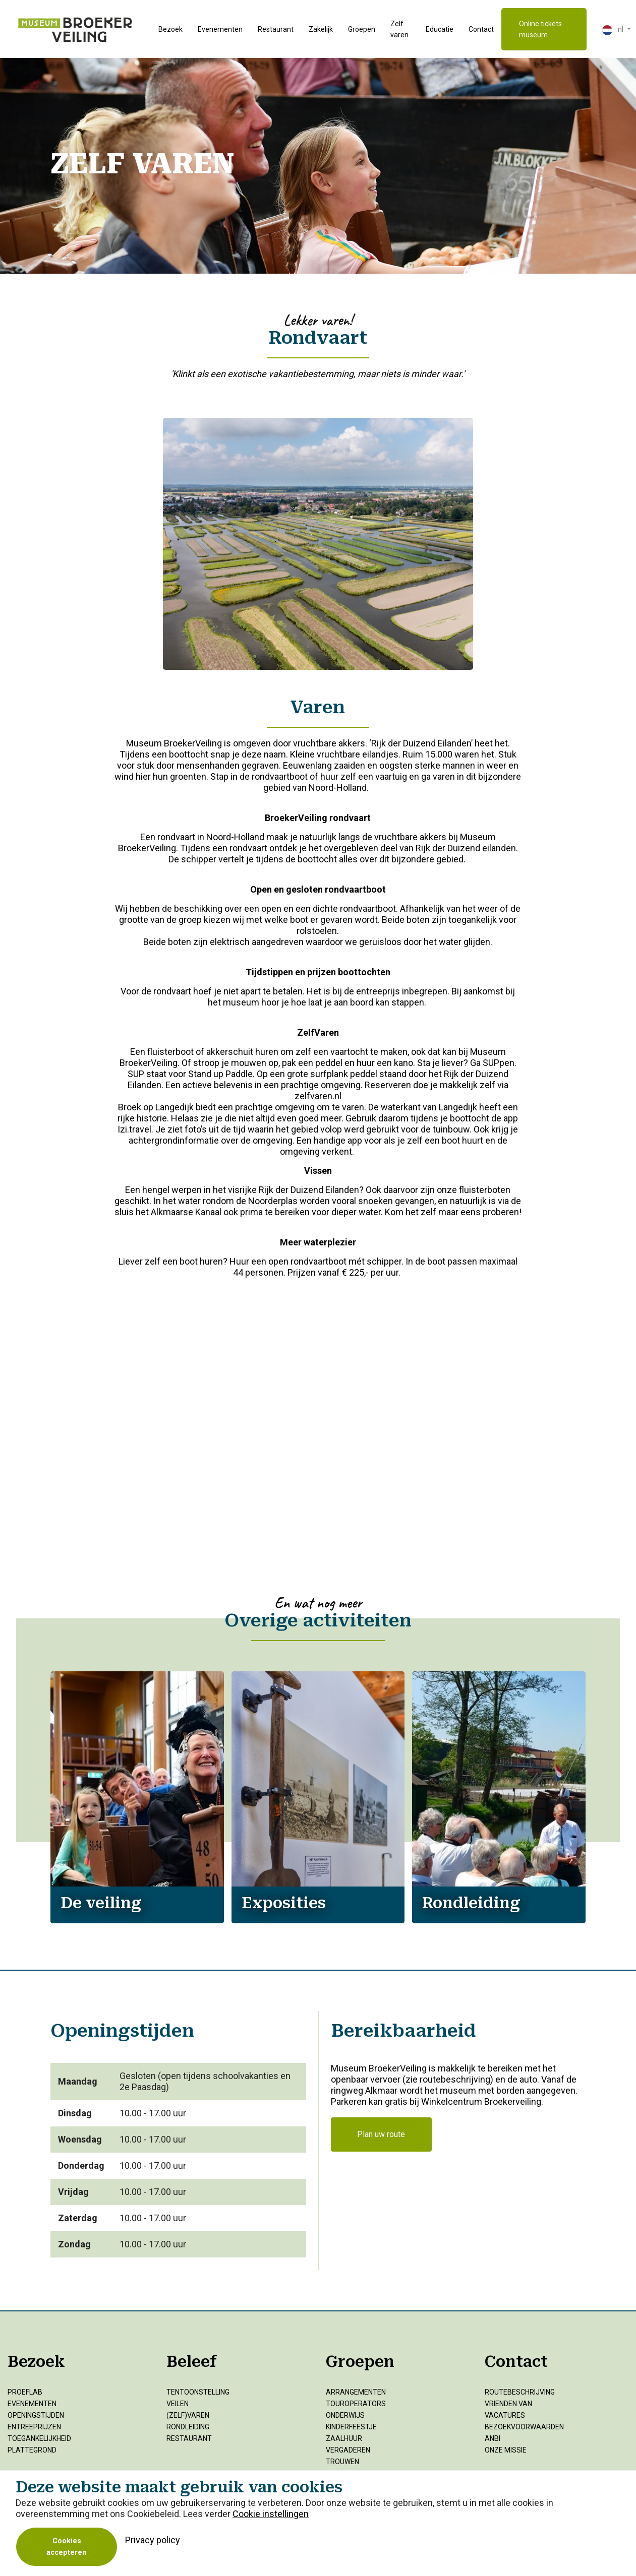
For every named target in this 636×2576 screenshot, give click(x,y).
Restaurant (276, 29)
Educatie (439, 29)
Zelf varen (399, 29)
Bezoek (170, 29)
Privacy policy (152, 2540)
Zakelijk (321, 29)
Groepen (361, 29)
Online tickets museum (540, 29)
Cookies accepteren (66, 2547)
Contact (481, 29)
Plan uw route (381, 2134)
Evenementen (220, 29)
